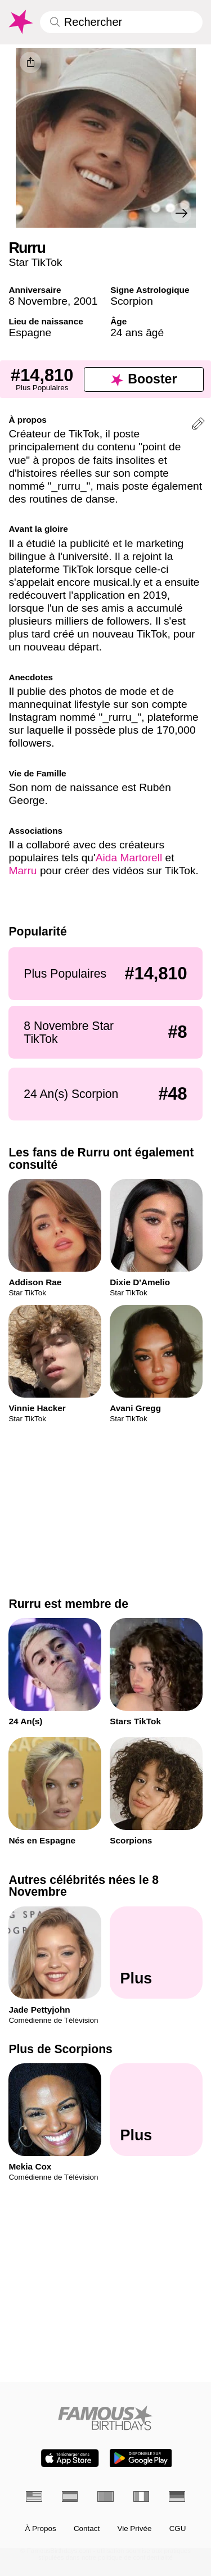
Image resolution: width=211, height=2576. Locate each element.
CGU (177, 2528)
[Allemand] (177, 2496)
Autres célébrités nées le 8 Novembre (83, 1885)
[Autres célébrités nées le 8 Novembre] (156, 1952)
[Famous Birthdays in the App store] (70, 2458)
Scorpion (131, 301)
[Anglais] (34, 2496)
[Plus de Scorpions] (156, 2109)
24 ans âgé (137, 332)
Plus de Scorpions (60, 2048)
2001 (86, 301)
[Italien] (141, 2496)
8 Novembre (38, 301)
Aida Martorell (129, 858)
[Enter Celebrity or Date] (121, 22)
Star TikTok (35, 262)
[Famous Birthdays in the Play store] (141, 2458)
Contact (87, 2528)
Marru (22, 870)
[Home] (105, 2417)
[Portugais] (105, 2496)
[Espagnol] (70, 2496)
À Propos (40, 2528)
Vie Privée (134, 2528)
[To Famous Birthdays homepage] (19, 22)
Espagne (29, 332)
